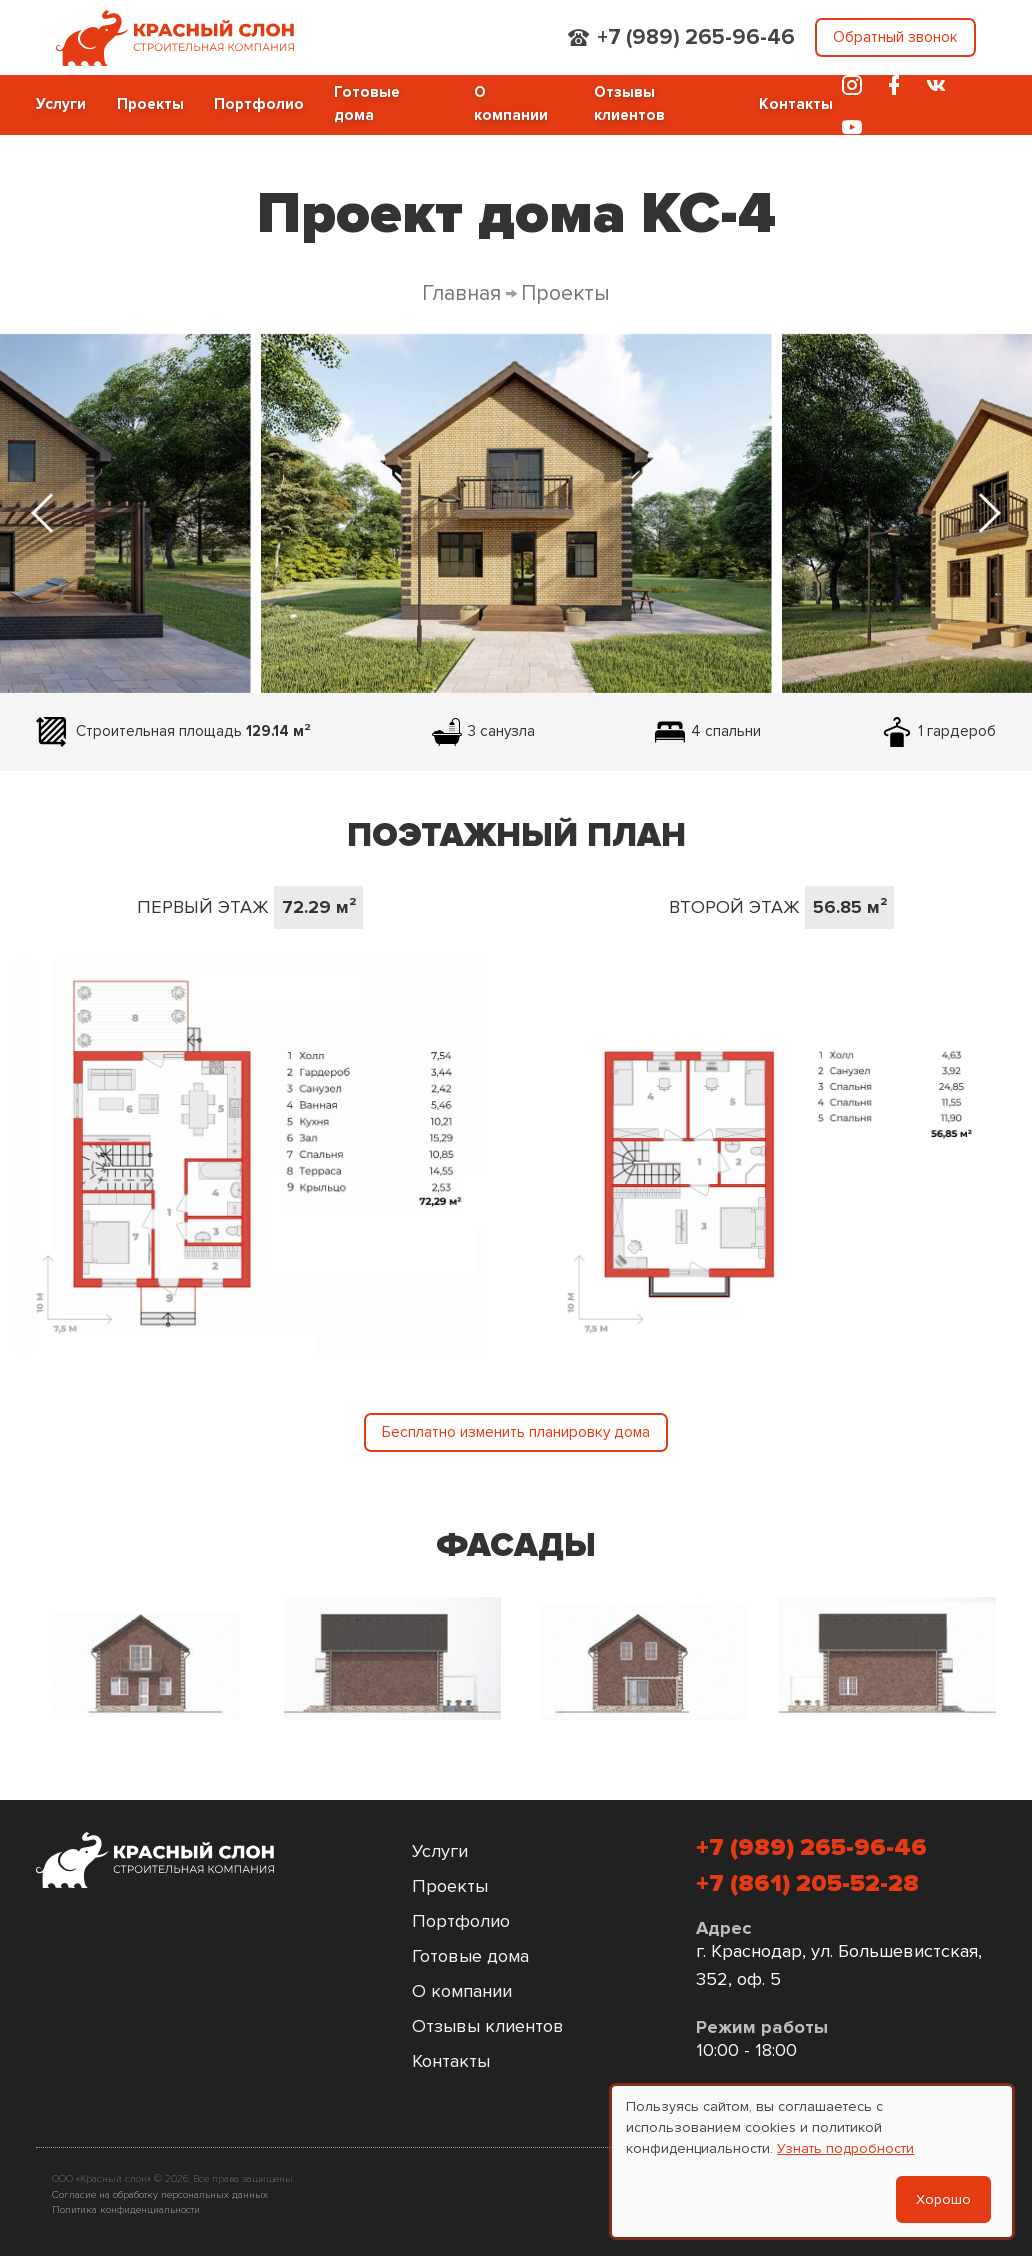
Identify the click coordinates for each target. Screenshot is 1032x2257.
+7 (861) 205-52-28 (807, 1883)
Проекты (150, 104)
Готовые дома (367, 104)
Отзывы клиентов (629, 104)
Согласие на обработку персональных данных (160, 2194)
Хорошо (943, 2199)
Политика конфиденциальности (126, 2209)
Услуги (61, 104)
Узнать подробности (845, 2148)
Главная (461, 293)
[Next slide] (986, 513)
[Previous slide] (46, 513)
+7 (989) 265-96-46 (696, 37)
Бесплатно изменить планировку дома (516, 1432)
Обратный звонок (895, 37)
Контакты (796, 104)
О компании (511, 104)
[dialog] (812, 2161)
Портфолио (259, 104)
